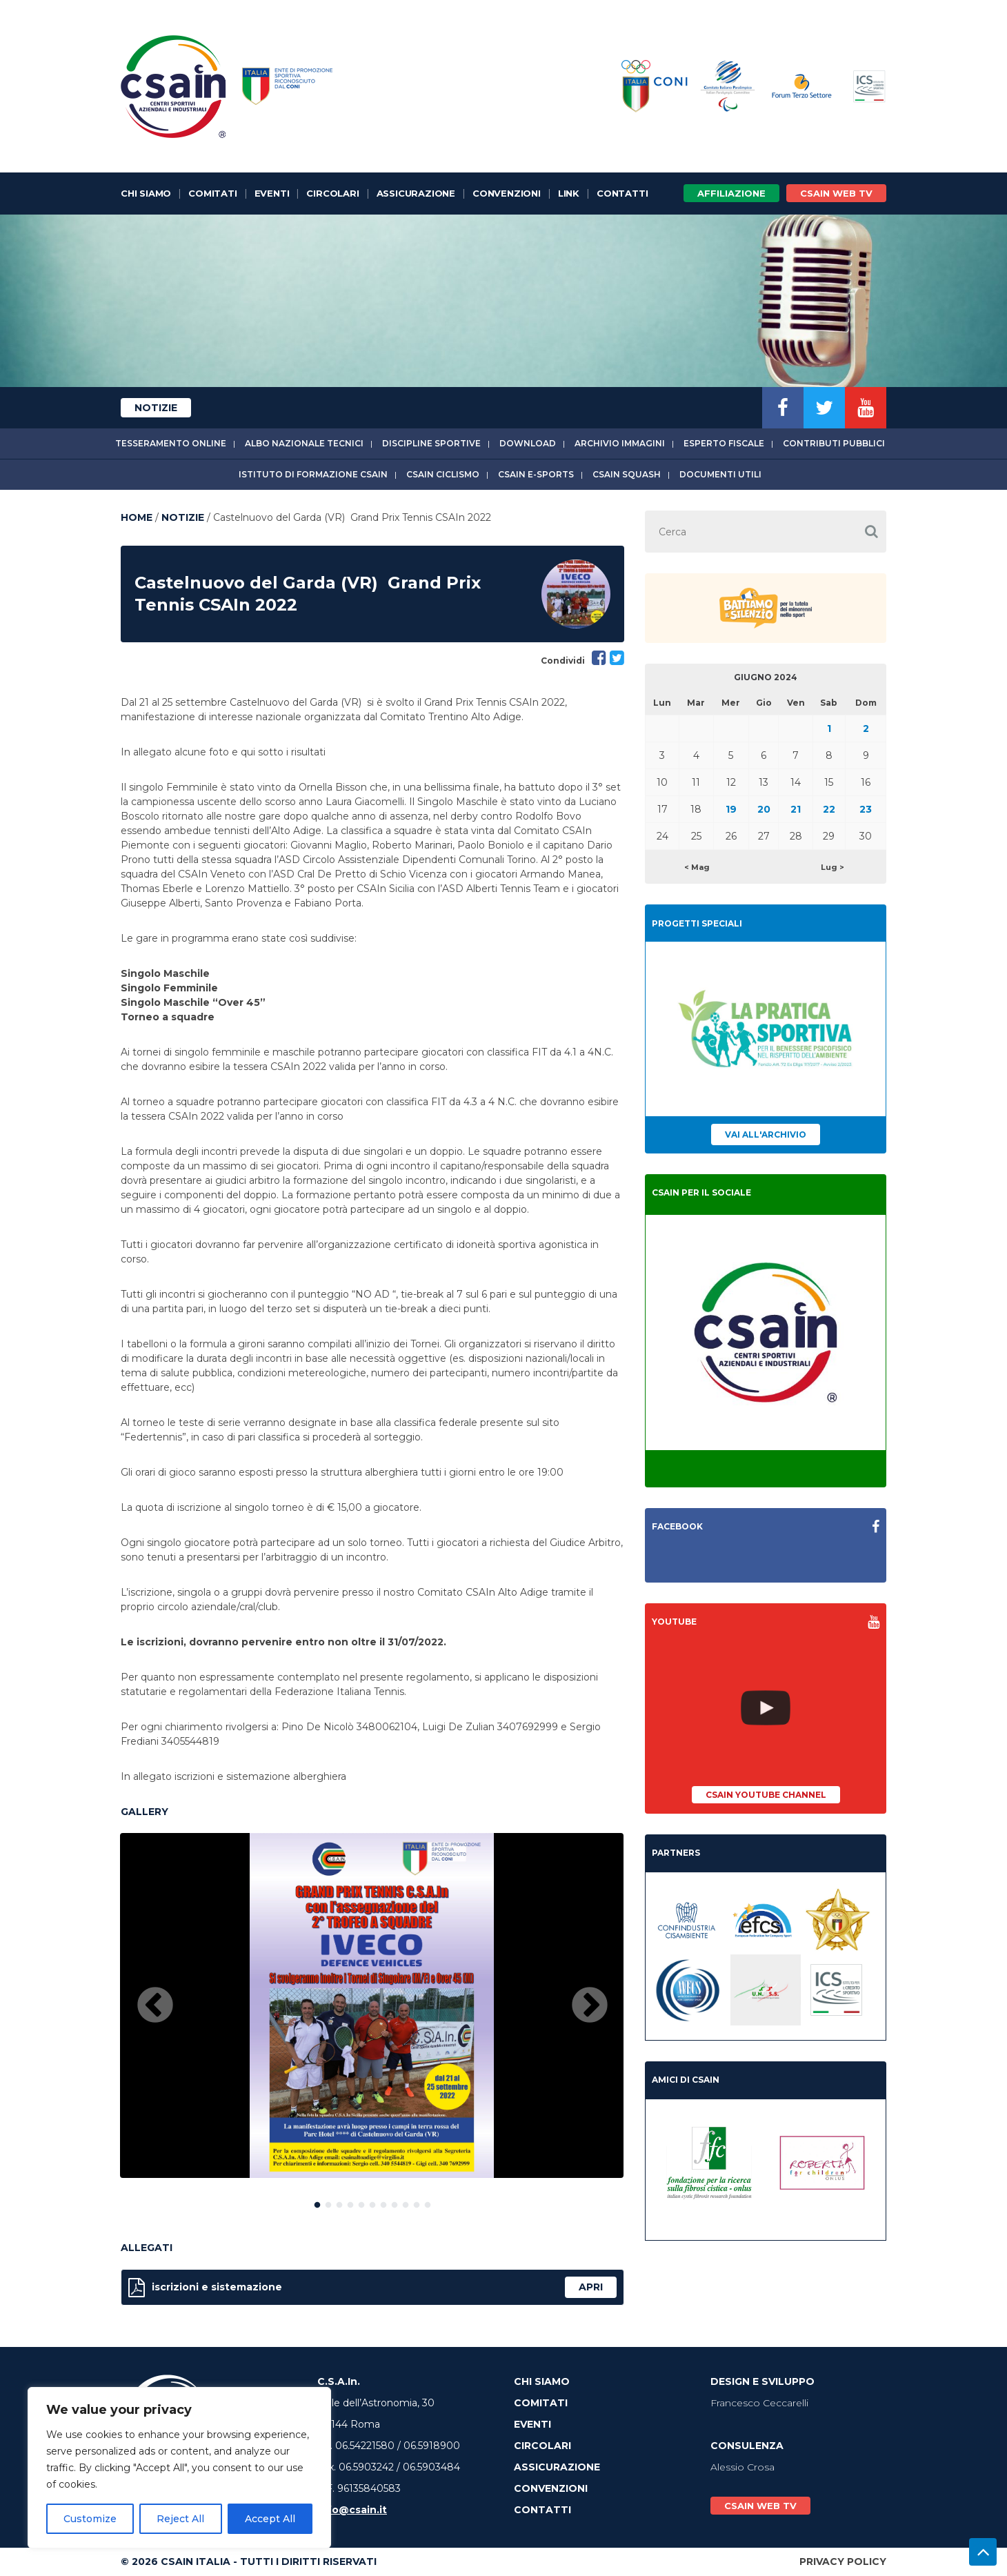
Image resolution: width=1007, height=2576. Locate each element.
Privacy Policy (842, 2561)
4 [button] (350, 2202)
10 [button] (416, 2202)
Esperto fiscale (724, 443)
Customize (90, 2519)
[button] (871, 532)
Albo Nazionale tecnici (304, 443)
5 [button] (361, 2202)
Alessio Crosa (742, 2467)
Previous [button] (155, 2006)
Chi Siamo (146, 193)
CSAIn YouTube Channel (766, 1795)
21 (795, 809)
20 (763, 809)
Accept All (270, 2519)
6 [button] (372, 2202)
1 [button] (317, 2202)
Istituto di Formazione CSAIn (313, 474)
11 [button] (427, 2202)
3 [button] (339, 2202)
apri (591, 2287)
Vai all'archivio (765, 1134)
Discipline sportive (431, 443)
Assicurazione (416, 193)
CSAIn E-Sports (536, 474)
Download (527, 443)
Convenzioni (506, 193)
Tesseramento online (170, 443)
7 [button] (383, 2202)
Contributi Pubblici (834, 443)
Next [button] (589, 2006)
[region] (179, 2467)
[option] (372, 2005)
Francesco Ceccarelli (759, 2403)
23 (865, 809)
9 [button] (405, 2202)
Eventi (272, 193)
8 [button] (394, 2202)
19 (731, 809)
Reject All (180, 2519)
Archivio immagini (620, 443)
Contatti (622, 193)
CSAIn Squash (626, 474)
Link (568, 193)
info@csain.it (352, 2510)
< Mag (697, 867)
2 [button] (328, 2202)
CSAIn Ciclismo (442, 474)
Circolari (332, 193)
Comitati (212, 193)
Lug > (832, 867)
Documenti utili (720, 474)
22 (829, 809)
